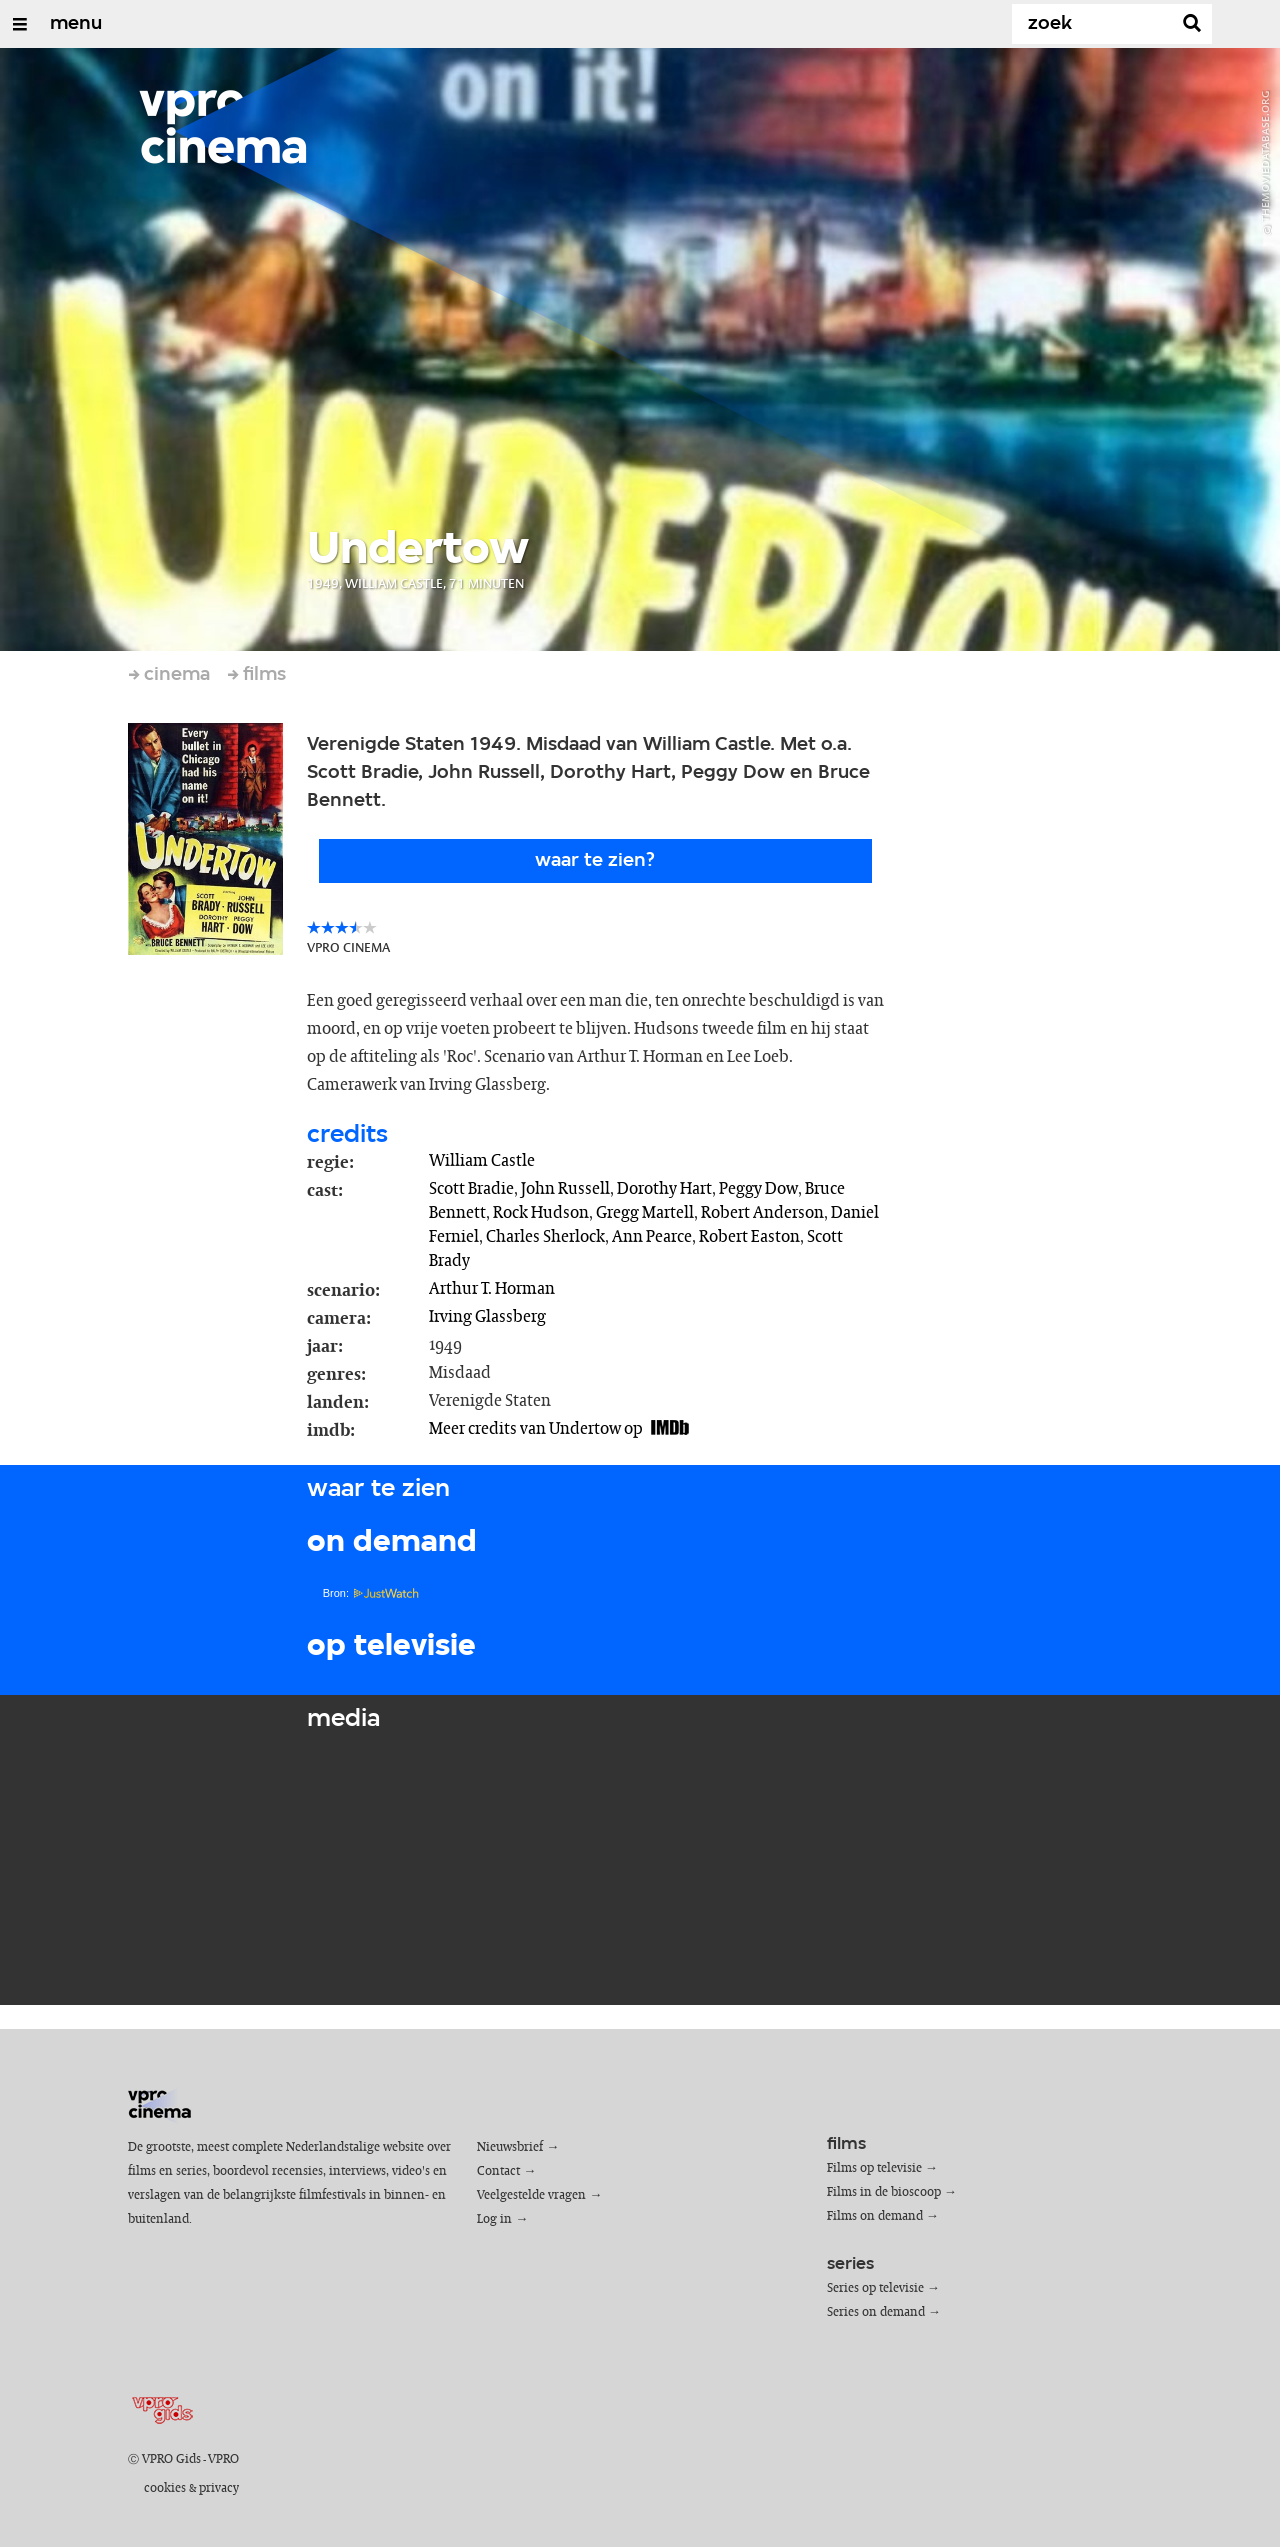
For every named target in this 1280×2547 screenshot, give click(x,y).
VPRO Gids (171, 2459)
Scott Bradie (471, 1189)
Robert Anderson (762, 1213)
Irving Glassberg (487, 1317)
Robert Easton (749, 1237)
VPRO (223, 2459)
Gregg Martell (645, 1213)
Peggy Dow (758, 1189)
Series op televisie (875, 2288)
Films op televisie (874, 2168)
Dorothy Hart (664, 1189)
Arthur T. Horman (492, 1289)
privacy (219, 2488)
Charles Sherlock (545, 1237)
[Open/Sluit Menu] (20, 24)
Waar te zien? (595, 861)
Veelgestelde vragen (531, 2195)
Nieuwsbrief (510, 2147)
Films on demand (875, 2216)
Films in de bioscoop (884, 2192)
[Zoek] (1096, 24)
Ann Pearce (652, 1237)
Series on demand (876, 2312)
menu (76, 24)
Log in (494, 2219)
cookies (165, 2488)
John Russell (565, 1189)
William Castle (482, 1161)
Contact (498, 2171)
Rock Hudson (541, 1213)
